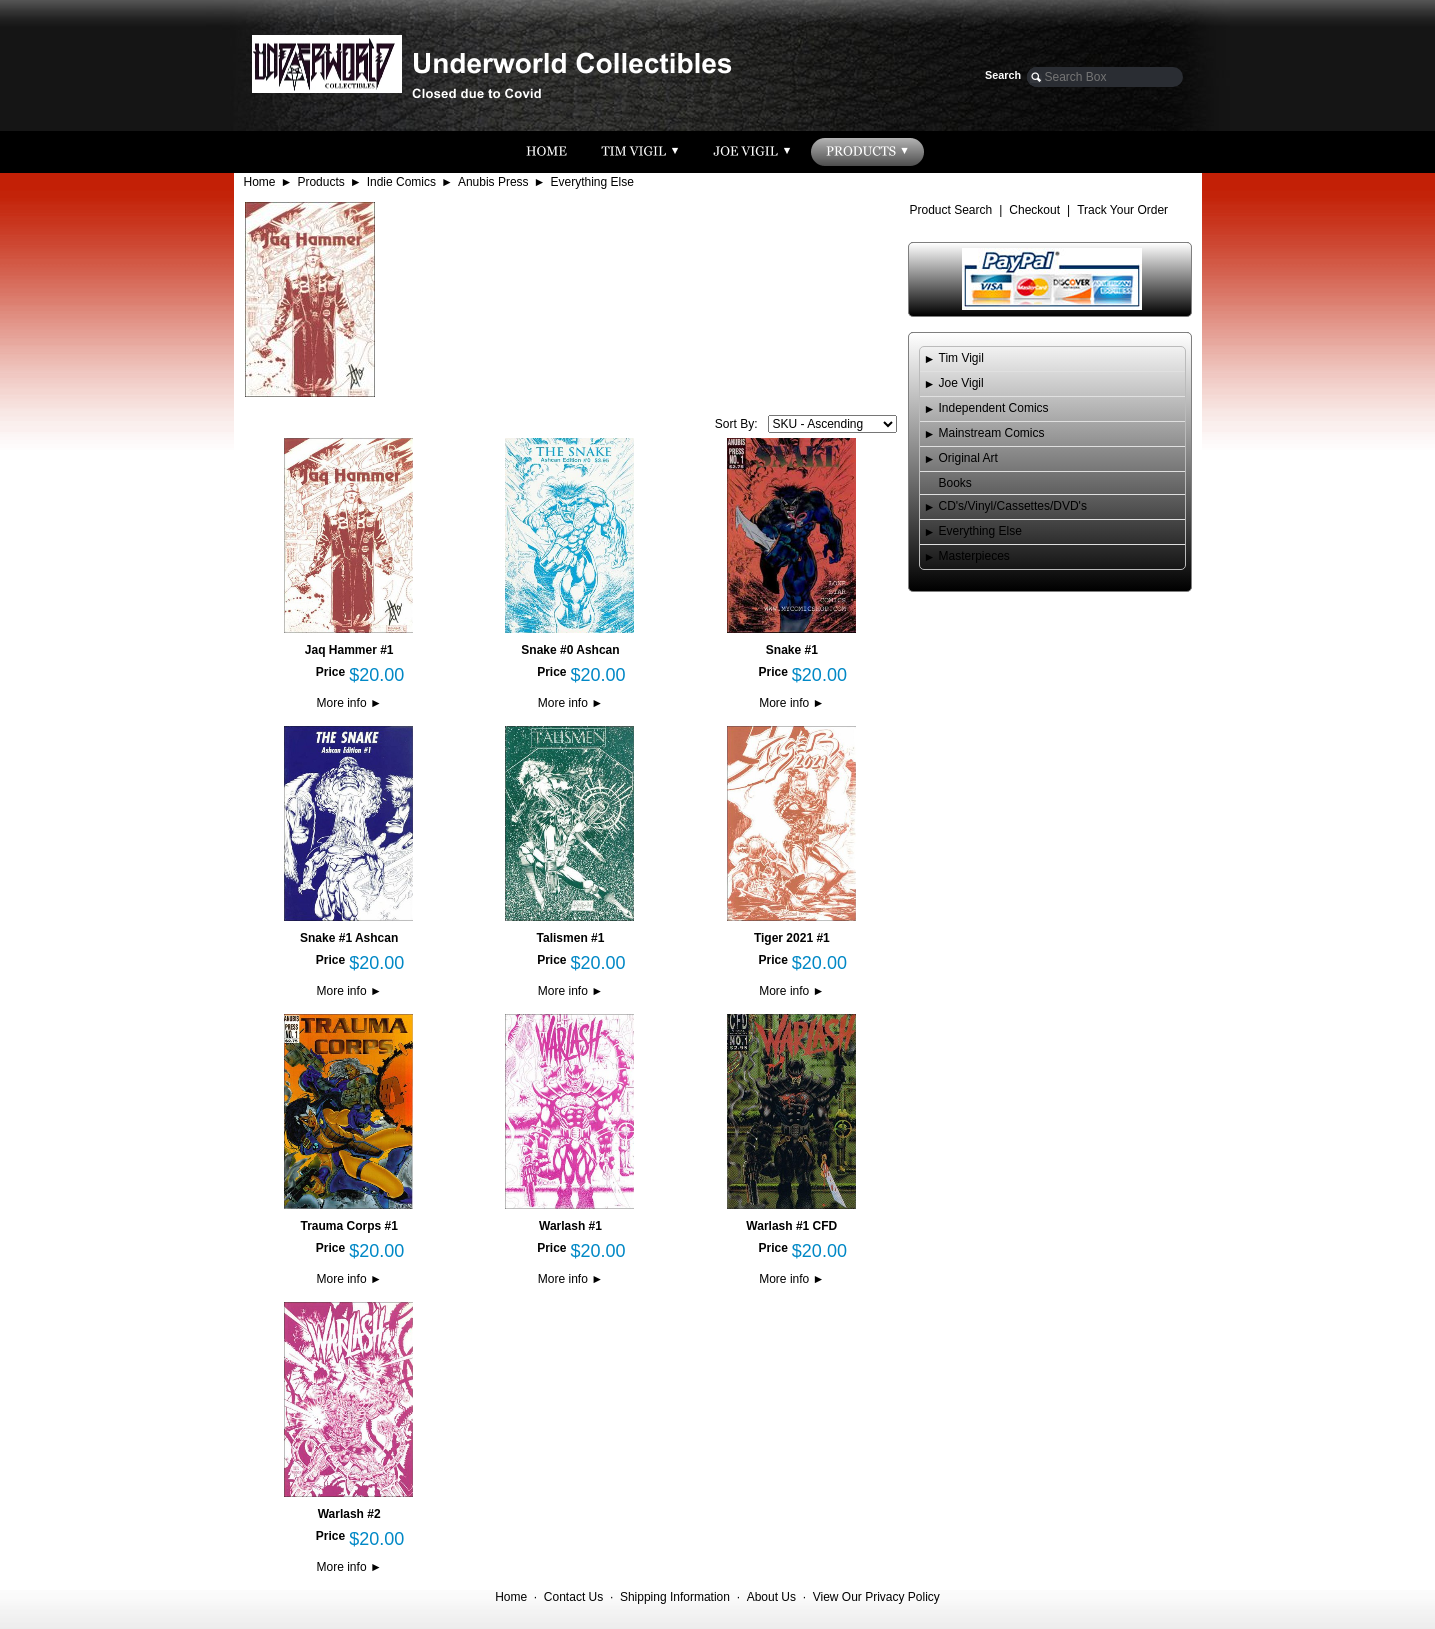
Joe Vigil (961, 383)
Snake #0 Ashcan (570, 650)
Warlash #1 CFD (791, 1226)
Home (260, 182)
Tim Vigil (961, 358)
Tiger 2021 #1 (792, 938)
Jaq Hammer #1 (349, 650)
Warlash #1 (570, 1226)
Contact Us (573, 1597)
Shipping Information (675, 1597)
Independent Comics (994, 408)
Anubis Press (493, 182)
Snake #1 (792, 650)
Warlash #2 (349, 1514)
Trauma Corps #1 (348, 1226)
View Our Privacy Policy (876, 1597)
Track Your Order (1122, 210)
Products (320, 182)
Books (955, 483)
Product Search (951, 210)
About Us (771, 1597)
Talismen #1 (571, 938)
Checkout (1034, 210)
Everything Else (592, 182)
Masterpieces (974, 556)
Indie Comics (401, 182)
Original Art (968, 458)
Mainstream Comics (992, 433)
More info (349, 703)
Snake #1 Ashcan (349, 938)
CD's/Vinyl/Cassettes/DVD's (1013, 506)
